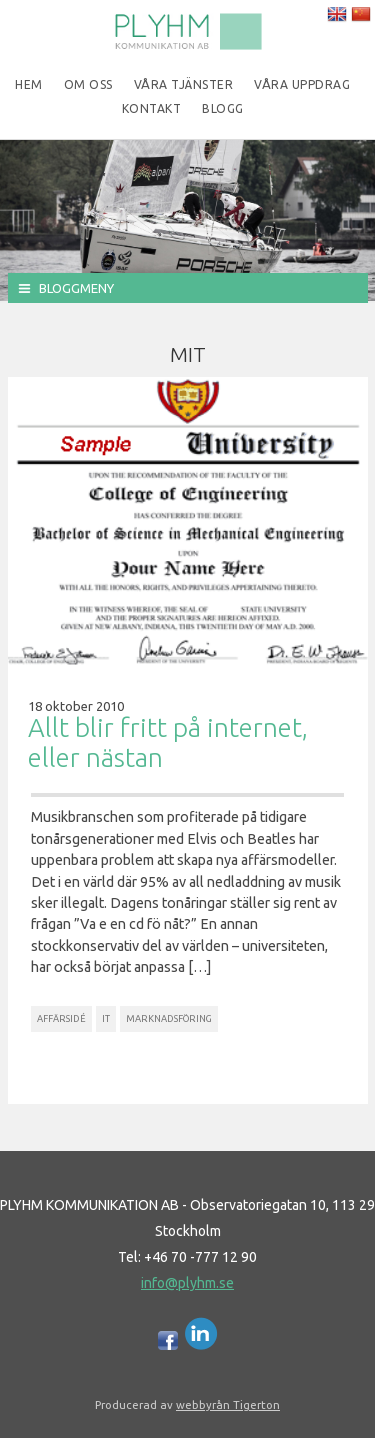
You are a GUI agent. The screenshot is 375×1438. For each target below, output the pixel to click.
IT (106, 1018)
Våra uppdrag (302, 84)
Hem (29, 84)
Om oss (88, 84)
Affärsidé (61, 1018)
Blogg (223, 108)
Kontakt (152, 108)
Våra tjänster (184, 84)
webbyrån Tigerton (228, 1404)
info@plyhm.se (187, 1283)
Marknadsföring (169, 1018)
